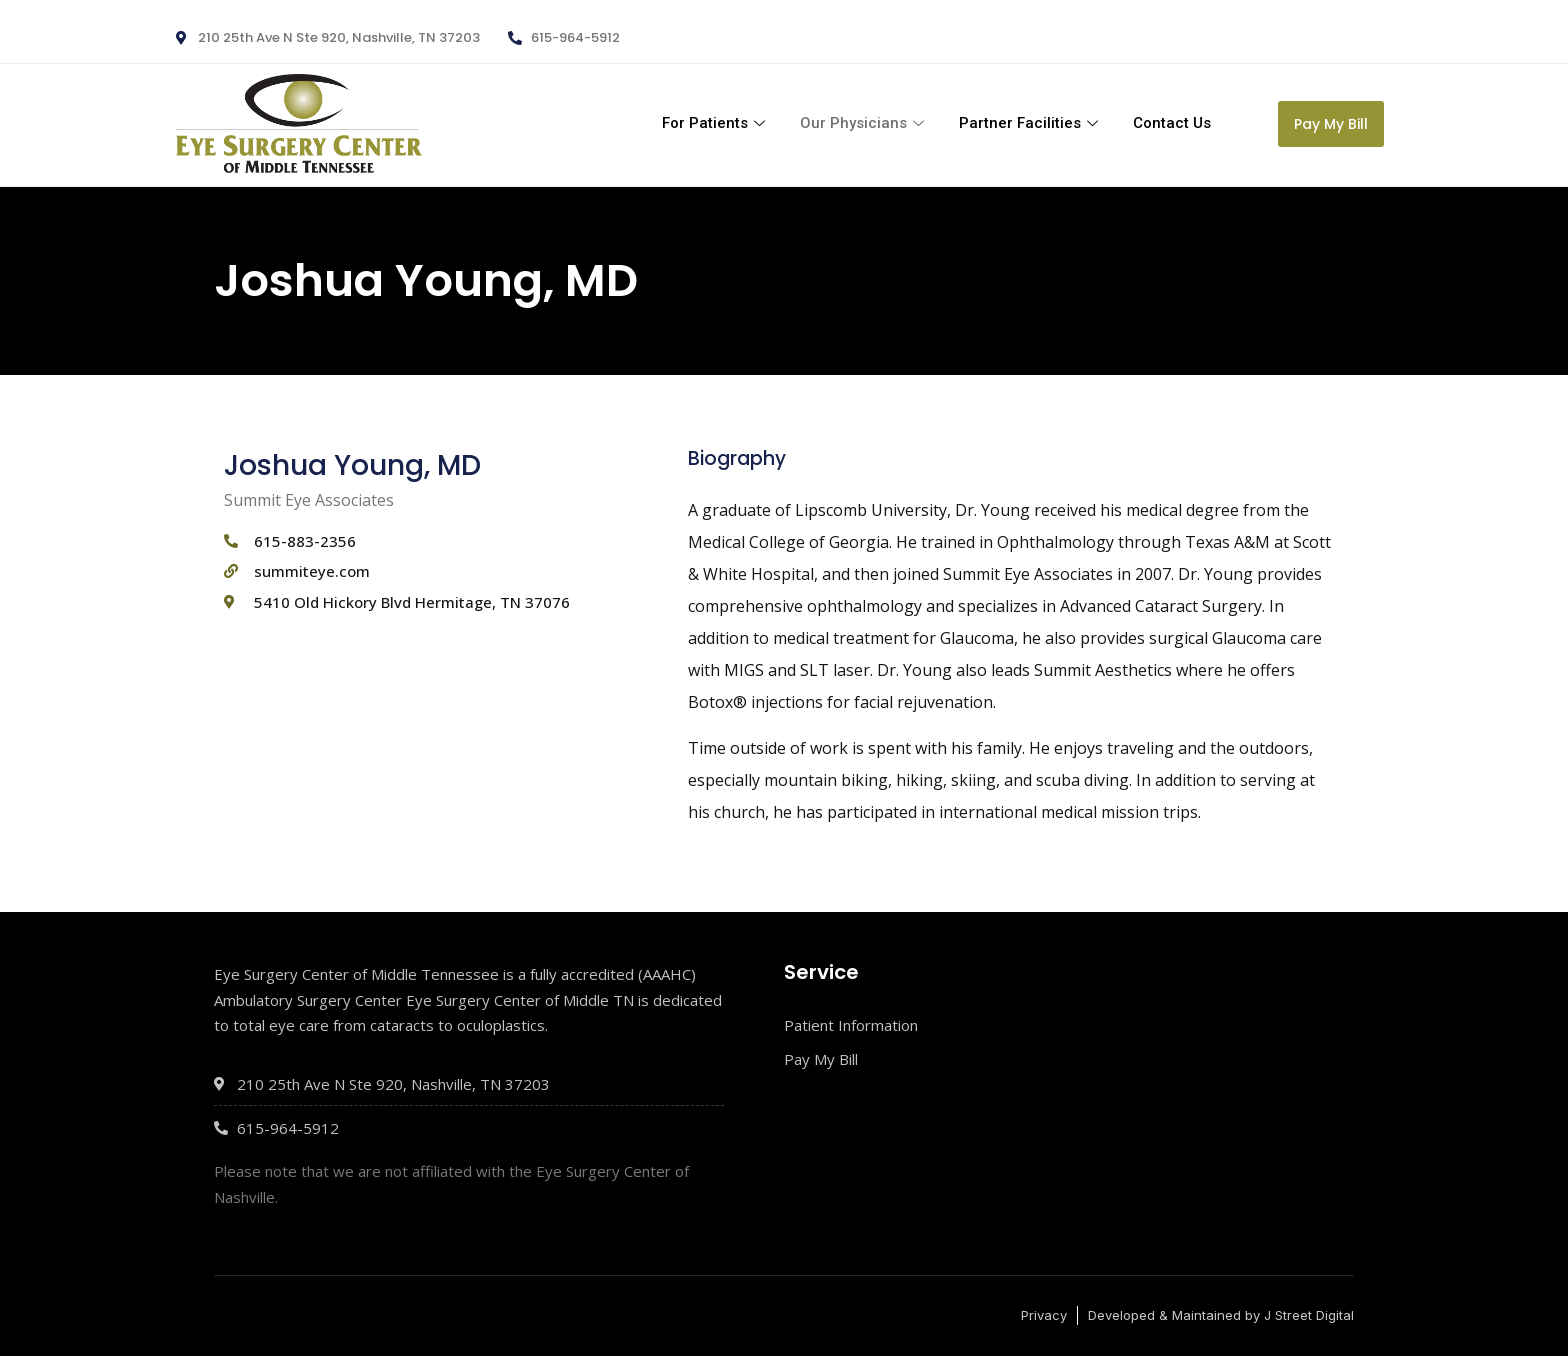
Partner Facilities (1031, 123)
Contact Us (1172, 123)
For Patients (716, 123)
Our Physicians (864, 123)
